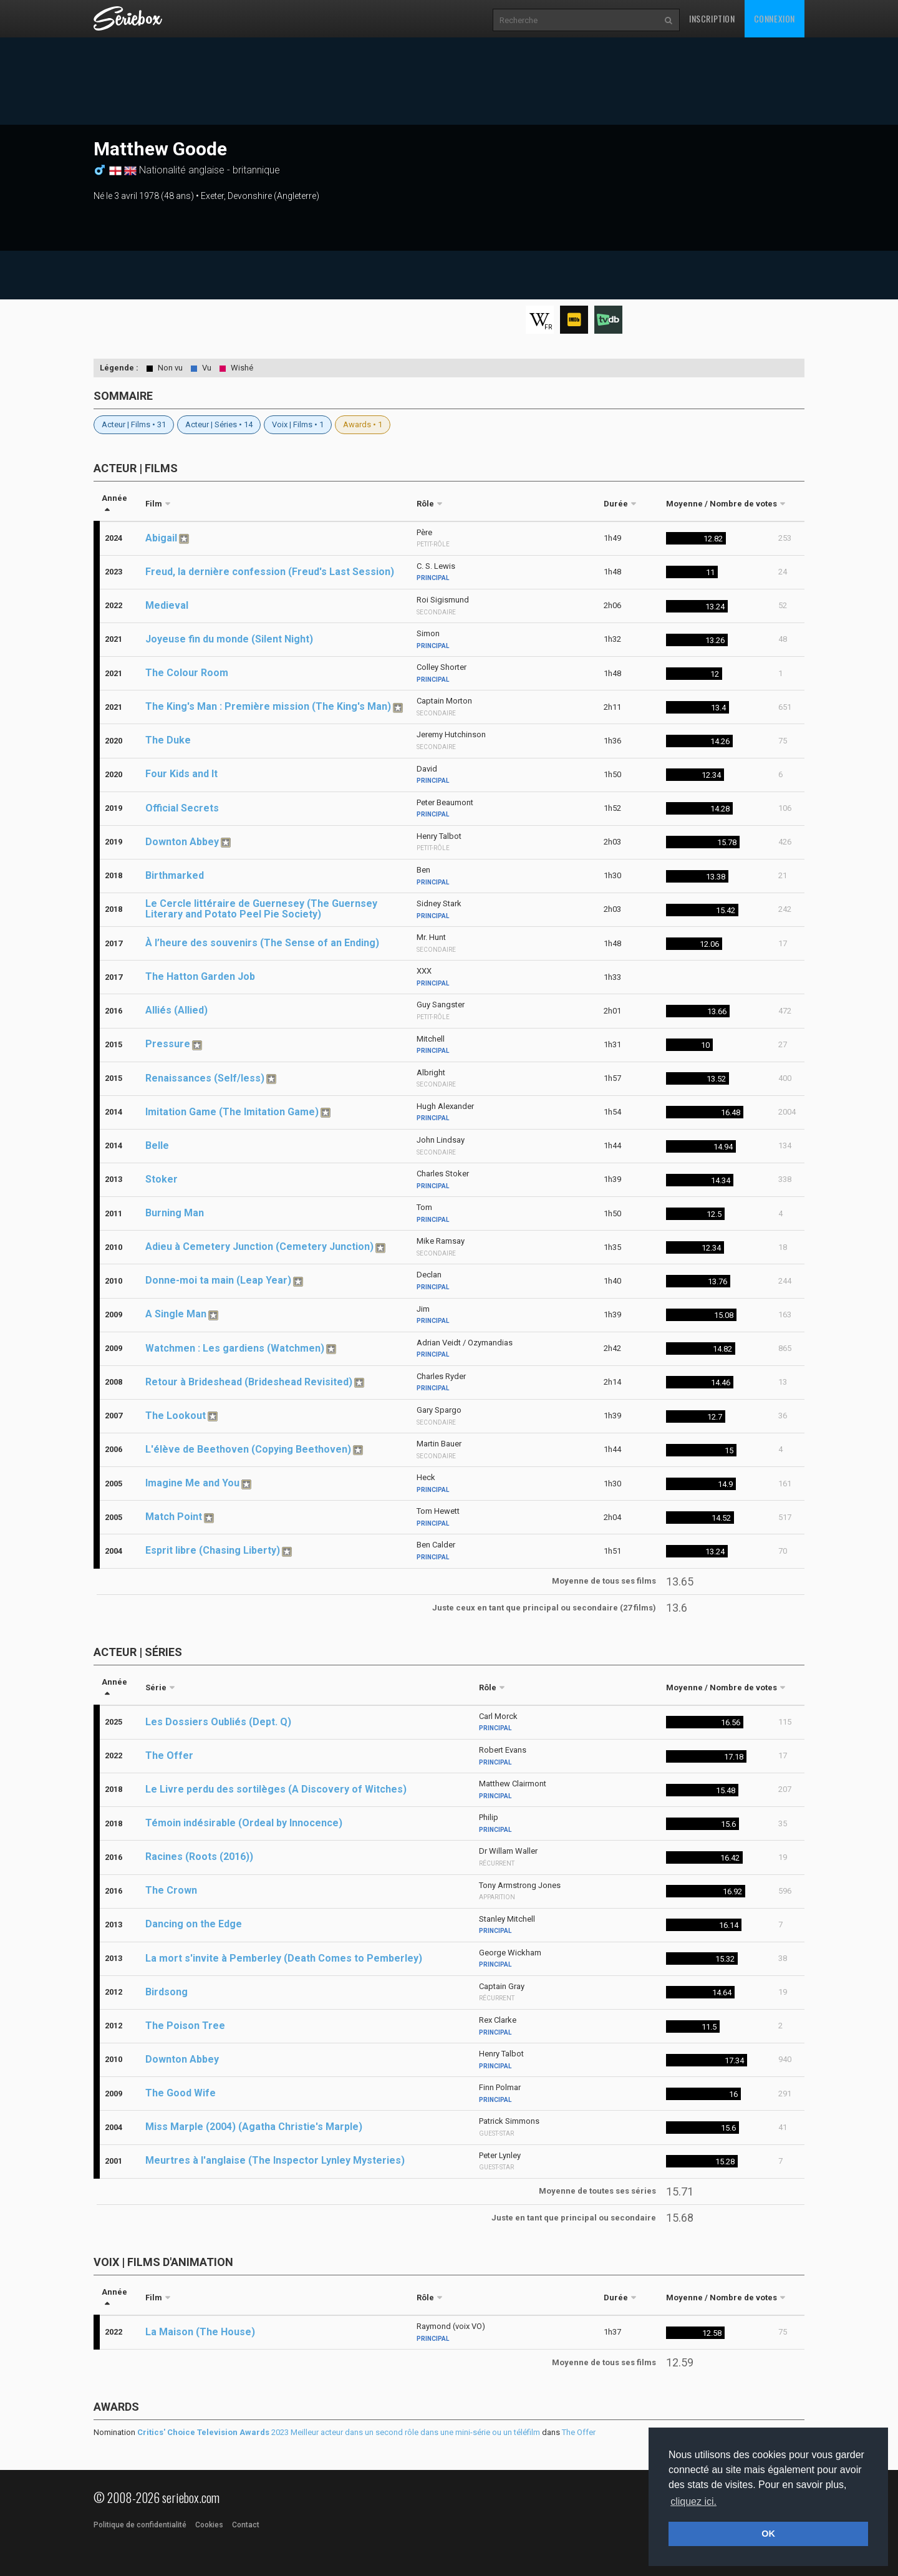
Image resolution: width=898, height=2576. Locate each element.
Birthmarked (174, 875)
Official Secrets (182, 808)
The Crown (171, 1890)
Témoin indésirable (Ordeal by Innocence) (243, 1823)
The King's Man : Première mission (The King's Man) (268, 706)
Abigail (161, 538)
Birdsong (166, 1992)
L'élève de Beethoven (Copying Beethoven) (248, 1449)
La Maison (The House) (200, 2332)
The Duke (168, 740)
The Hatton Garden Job (200, 976)
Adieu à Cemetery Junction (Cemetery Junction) (259, 1246)
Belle (157, 1145)
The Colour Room (186, 672)
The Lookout (175, 1415)
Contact (245, 2524)
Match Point (173, 1516)
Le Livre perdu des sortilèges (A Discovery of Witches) (276, 1789)
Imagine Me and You (192, 1483)
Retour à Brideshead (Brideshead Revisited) (248, 1382)
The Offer (169, 1755)
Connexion (774, 18)
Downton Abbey (182, 841)
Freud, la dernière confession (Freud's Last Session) (269, 571)
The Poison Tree (185, 2025)
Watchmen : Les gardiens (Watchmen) (234, 1348)
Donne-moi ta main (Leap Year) (218, 1280)
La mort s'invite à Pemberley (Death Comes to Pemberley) (283, 1958)
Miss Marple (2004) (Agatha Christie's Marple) (253, 2126)
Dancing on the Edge (193, 1924)
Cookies (209, 2524)
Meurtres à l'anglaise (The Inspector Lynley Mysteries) (275, 2160)
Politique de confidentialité (140, 2524)
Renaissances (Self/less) (204, 1078)
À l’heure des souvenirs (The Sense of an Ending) (262, 942)
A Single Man (175, 1314)
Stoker (161, 1179)
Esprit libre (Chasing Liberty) (212, 1550)
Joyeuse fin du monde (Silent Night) (229, 639)
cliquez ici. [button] (693, 2501)
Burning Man (174, 1213)
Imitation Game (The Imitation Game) (232, 1111)
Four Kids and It (181, 773)
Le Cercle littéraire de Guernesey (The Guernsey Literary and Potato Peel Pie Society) (261, 908)
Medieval (166, 605)
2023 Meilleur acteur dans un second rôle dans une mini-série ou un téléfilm (338, 2432)
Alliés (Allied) (176, 1010)
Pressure (167, 1044)
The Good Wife (180, 2093)
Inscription (712, 18)
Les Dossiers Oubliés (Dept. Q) (218, 1722)
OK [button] (768, 2534)
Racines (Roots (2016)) (199, 1856)
